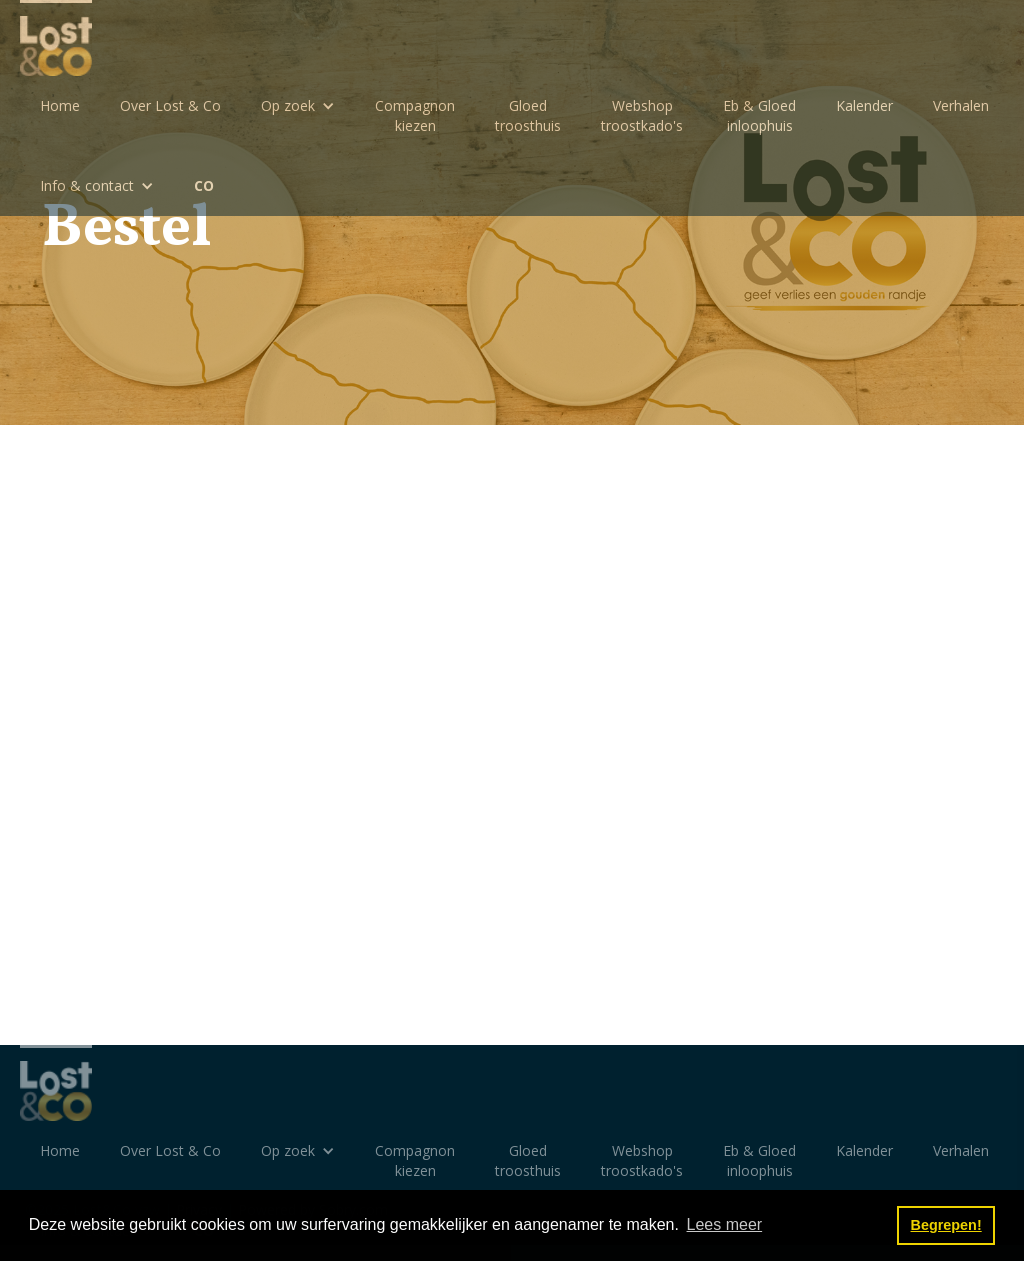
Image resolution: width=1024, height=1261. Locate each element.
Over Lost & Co (170, 105)
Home (60, 105)
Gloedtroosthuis (528, 115)
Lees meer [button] (725, 1224)
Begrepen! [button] (946, 1225)
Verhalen (961, 105)
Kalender (864, 105)
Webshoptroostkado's (642, 115)
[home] (56, 38)
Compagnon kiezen (415, 115)
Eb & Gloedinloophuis (759, 115)
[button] (298, 106)
